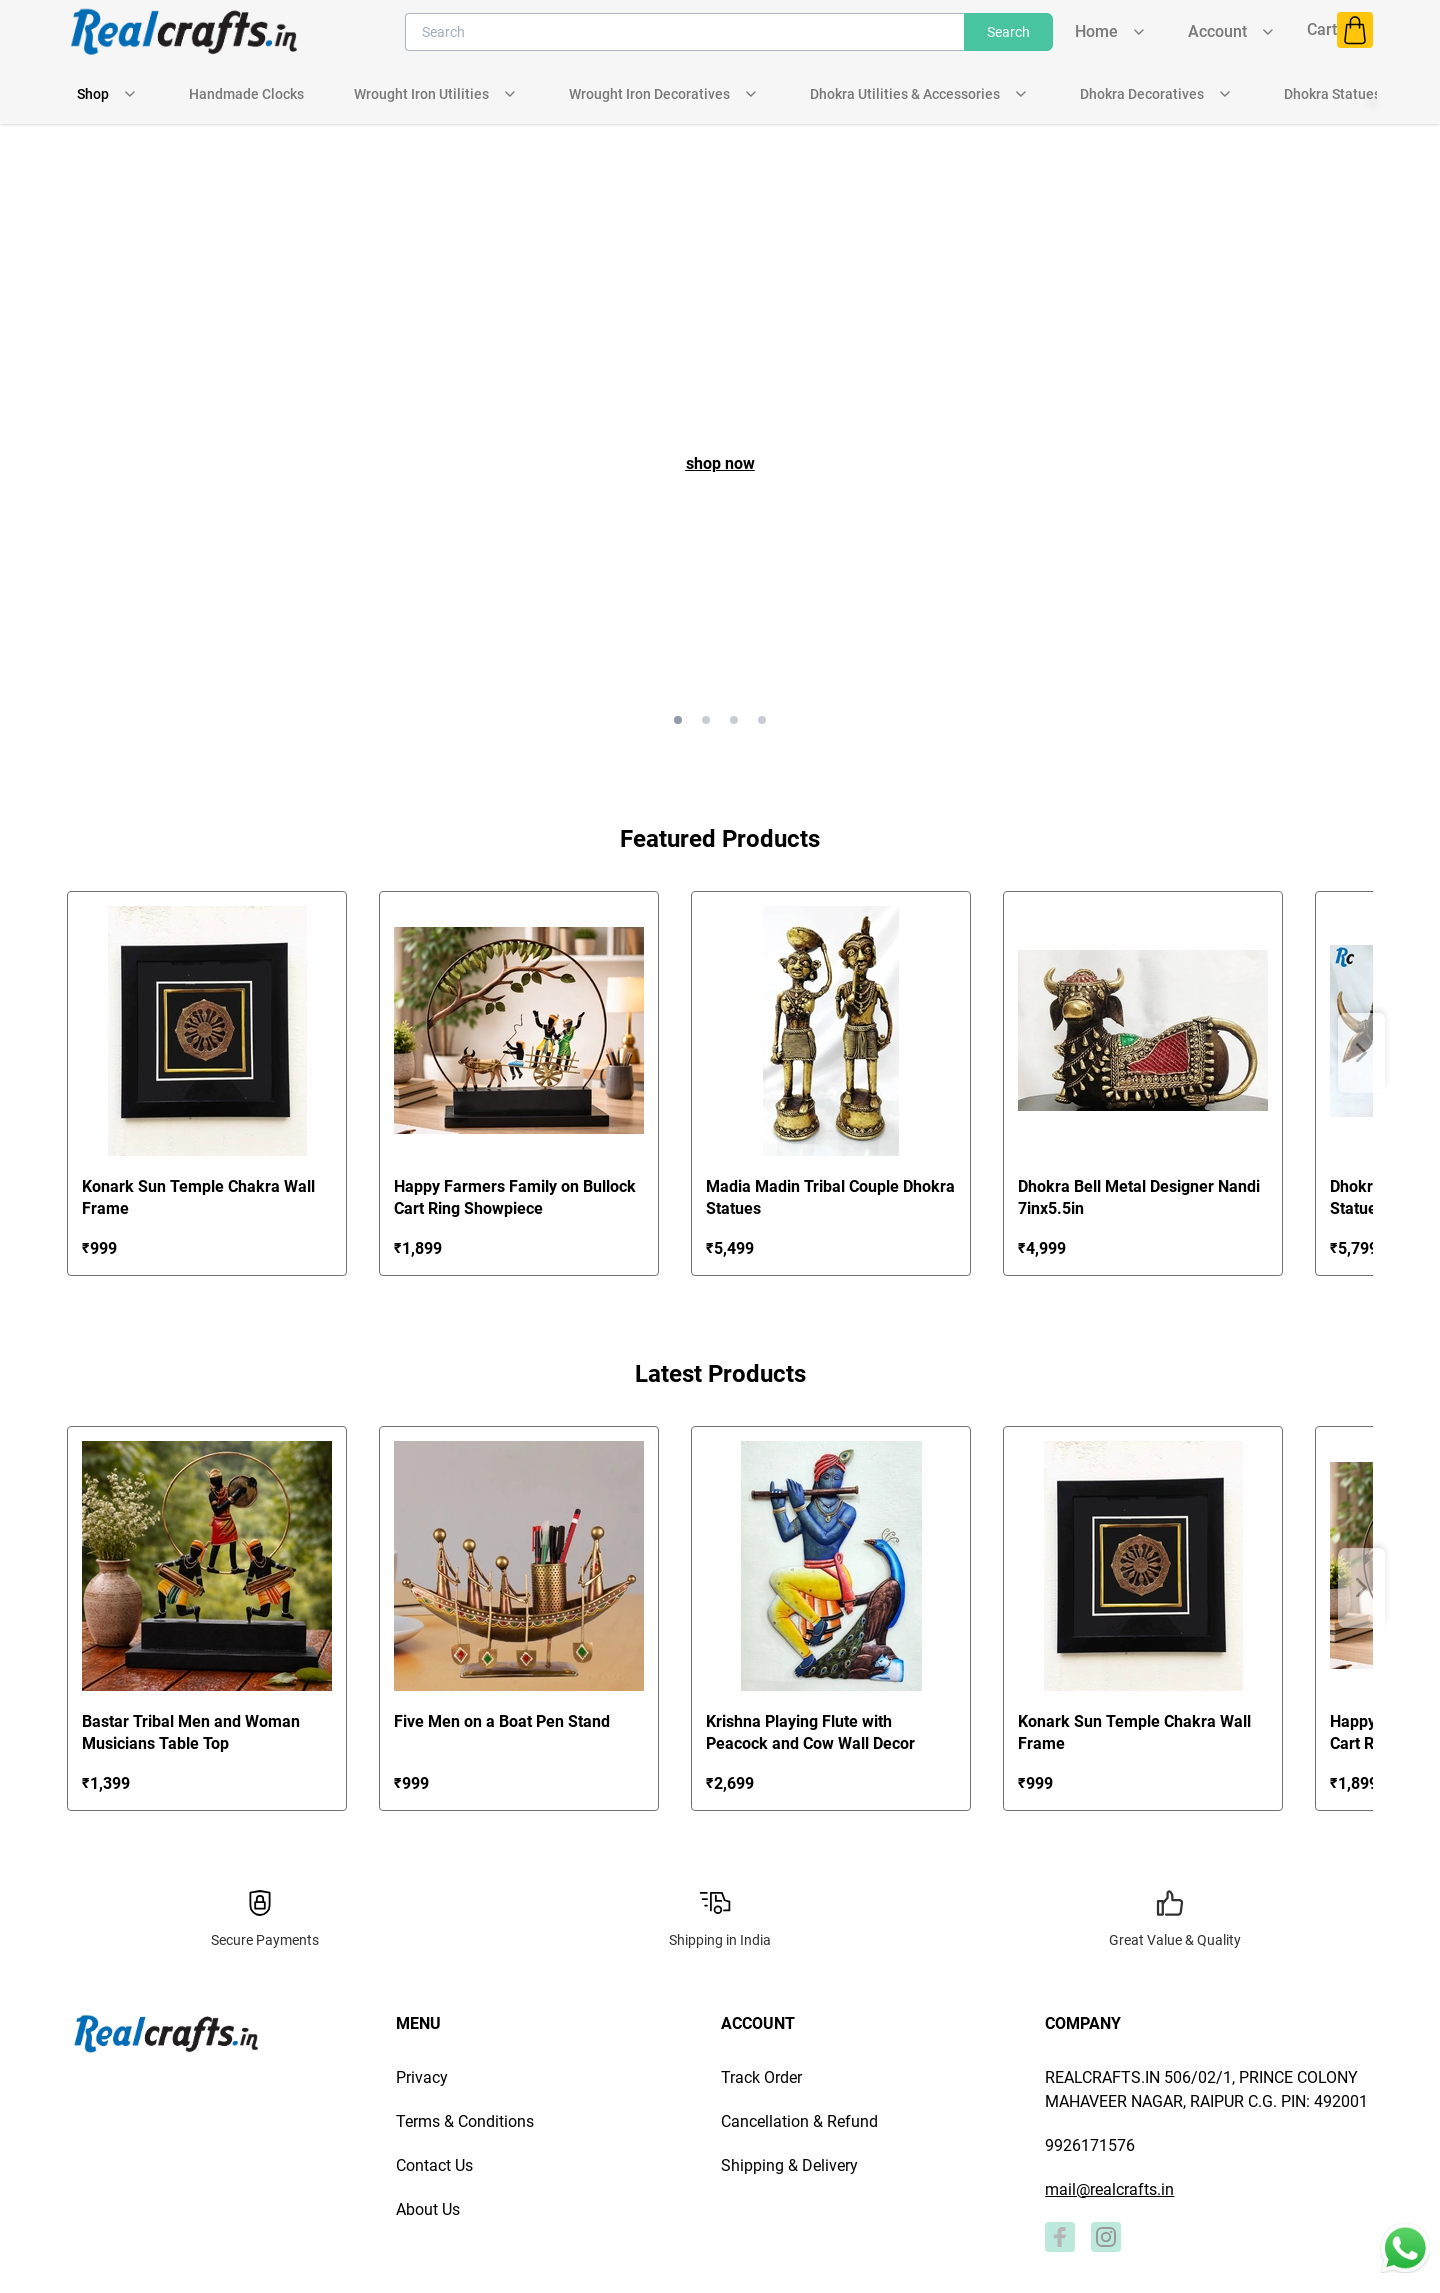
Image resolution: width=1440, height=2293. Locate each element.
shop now (720, 463)
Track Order (761, 2077)
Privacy (422, 2077)
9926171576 (1090, 2145)
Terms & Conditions (465, 2121)
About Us (428, 2209)
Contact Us (434, 2165)
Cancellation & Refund (799, 2121)
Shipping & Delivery (789, 2165)
